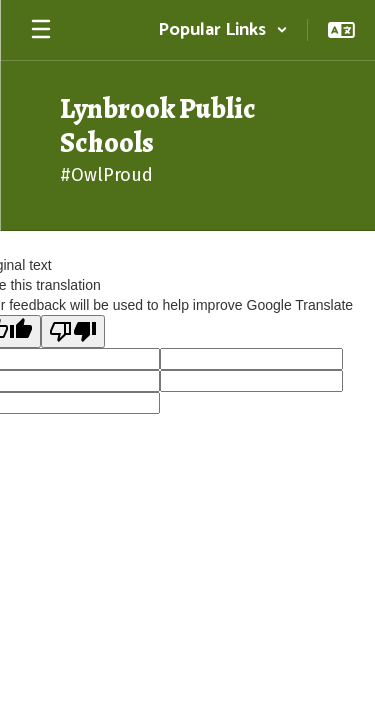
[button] (223, 30)
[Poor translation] (73, 331)
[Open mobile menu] (41, 30)
